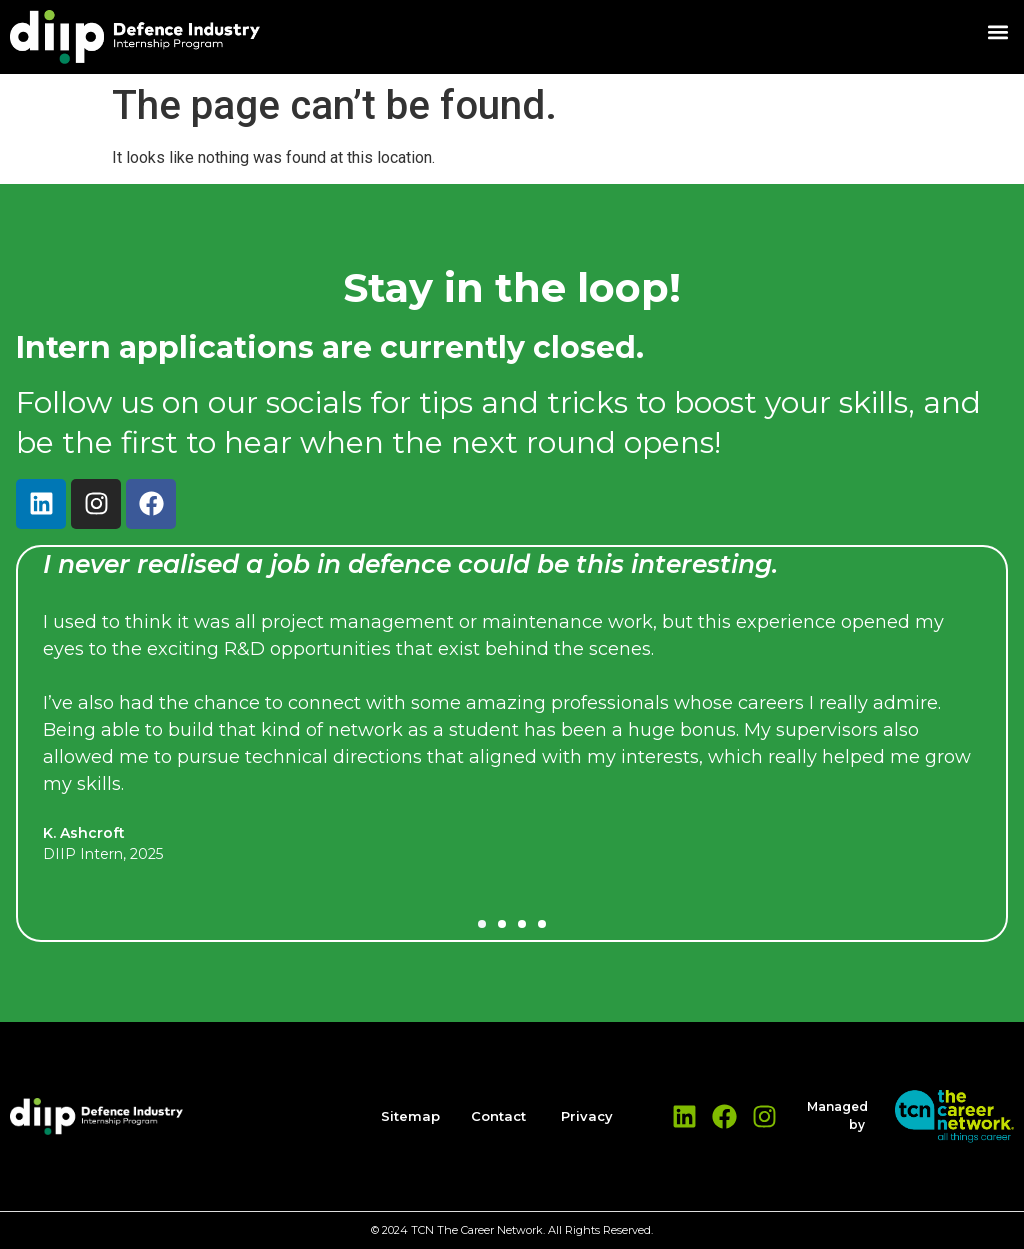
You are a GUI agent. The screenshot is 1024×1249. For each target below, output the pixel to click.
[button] (997, 31)
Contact (498, 1116)
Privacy (587, 1116)
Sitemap (410, 1116)
